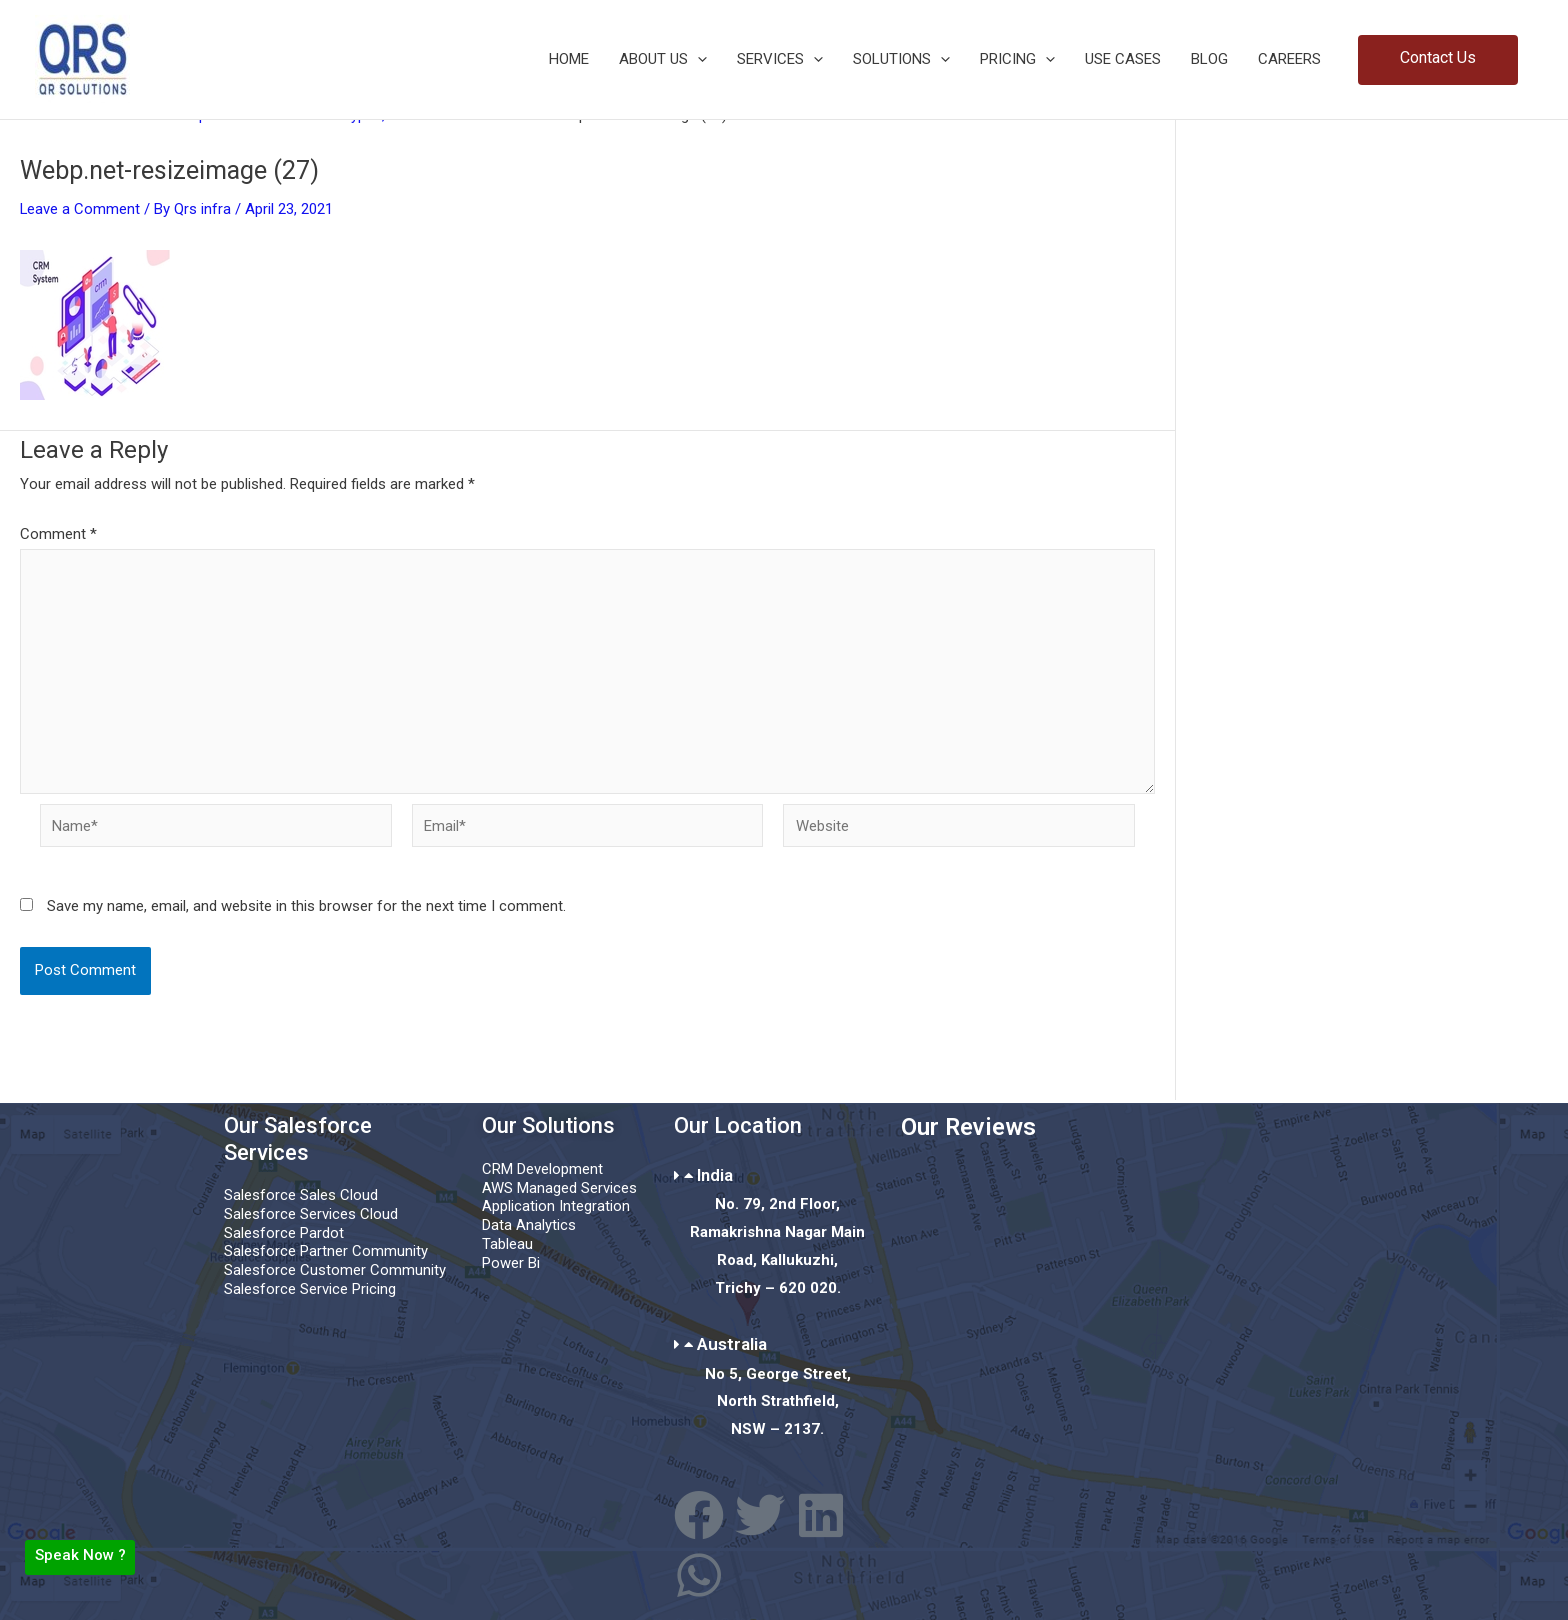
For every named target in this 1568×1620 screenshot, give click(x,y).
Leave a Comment (80, 209)
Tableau (507, 1244)
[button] (697, 59)
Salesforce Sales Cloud (301, 1196)
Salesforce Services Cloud (311, 1214)
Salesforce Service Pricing (310, 1289)
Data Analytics (529, 1225)
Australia (732, 1344)
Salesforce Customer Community (335, 1271)
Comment (58, 534)
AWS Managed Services (559, 1188)
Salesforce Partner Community (326, 1252)
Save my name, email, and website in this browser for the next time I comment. (306, 908)
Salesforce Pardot (284, 1233)
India (715, 1175)
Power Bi (511, 1263)
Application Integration (556, 1207)
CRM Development (542, 1169)
